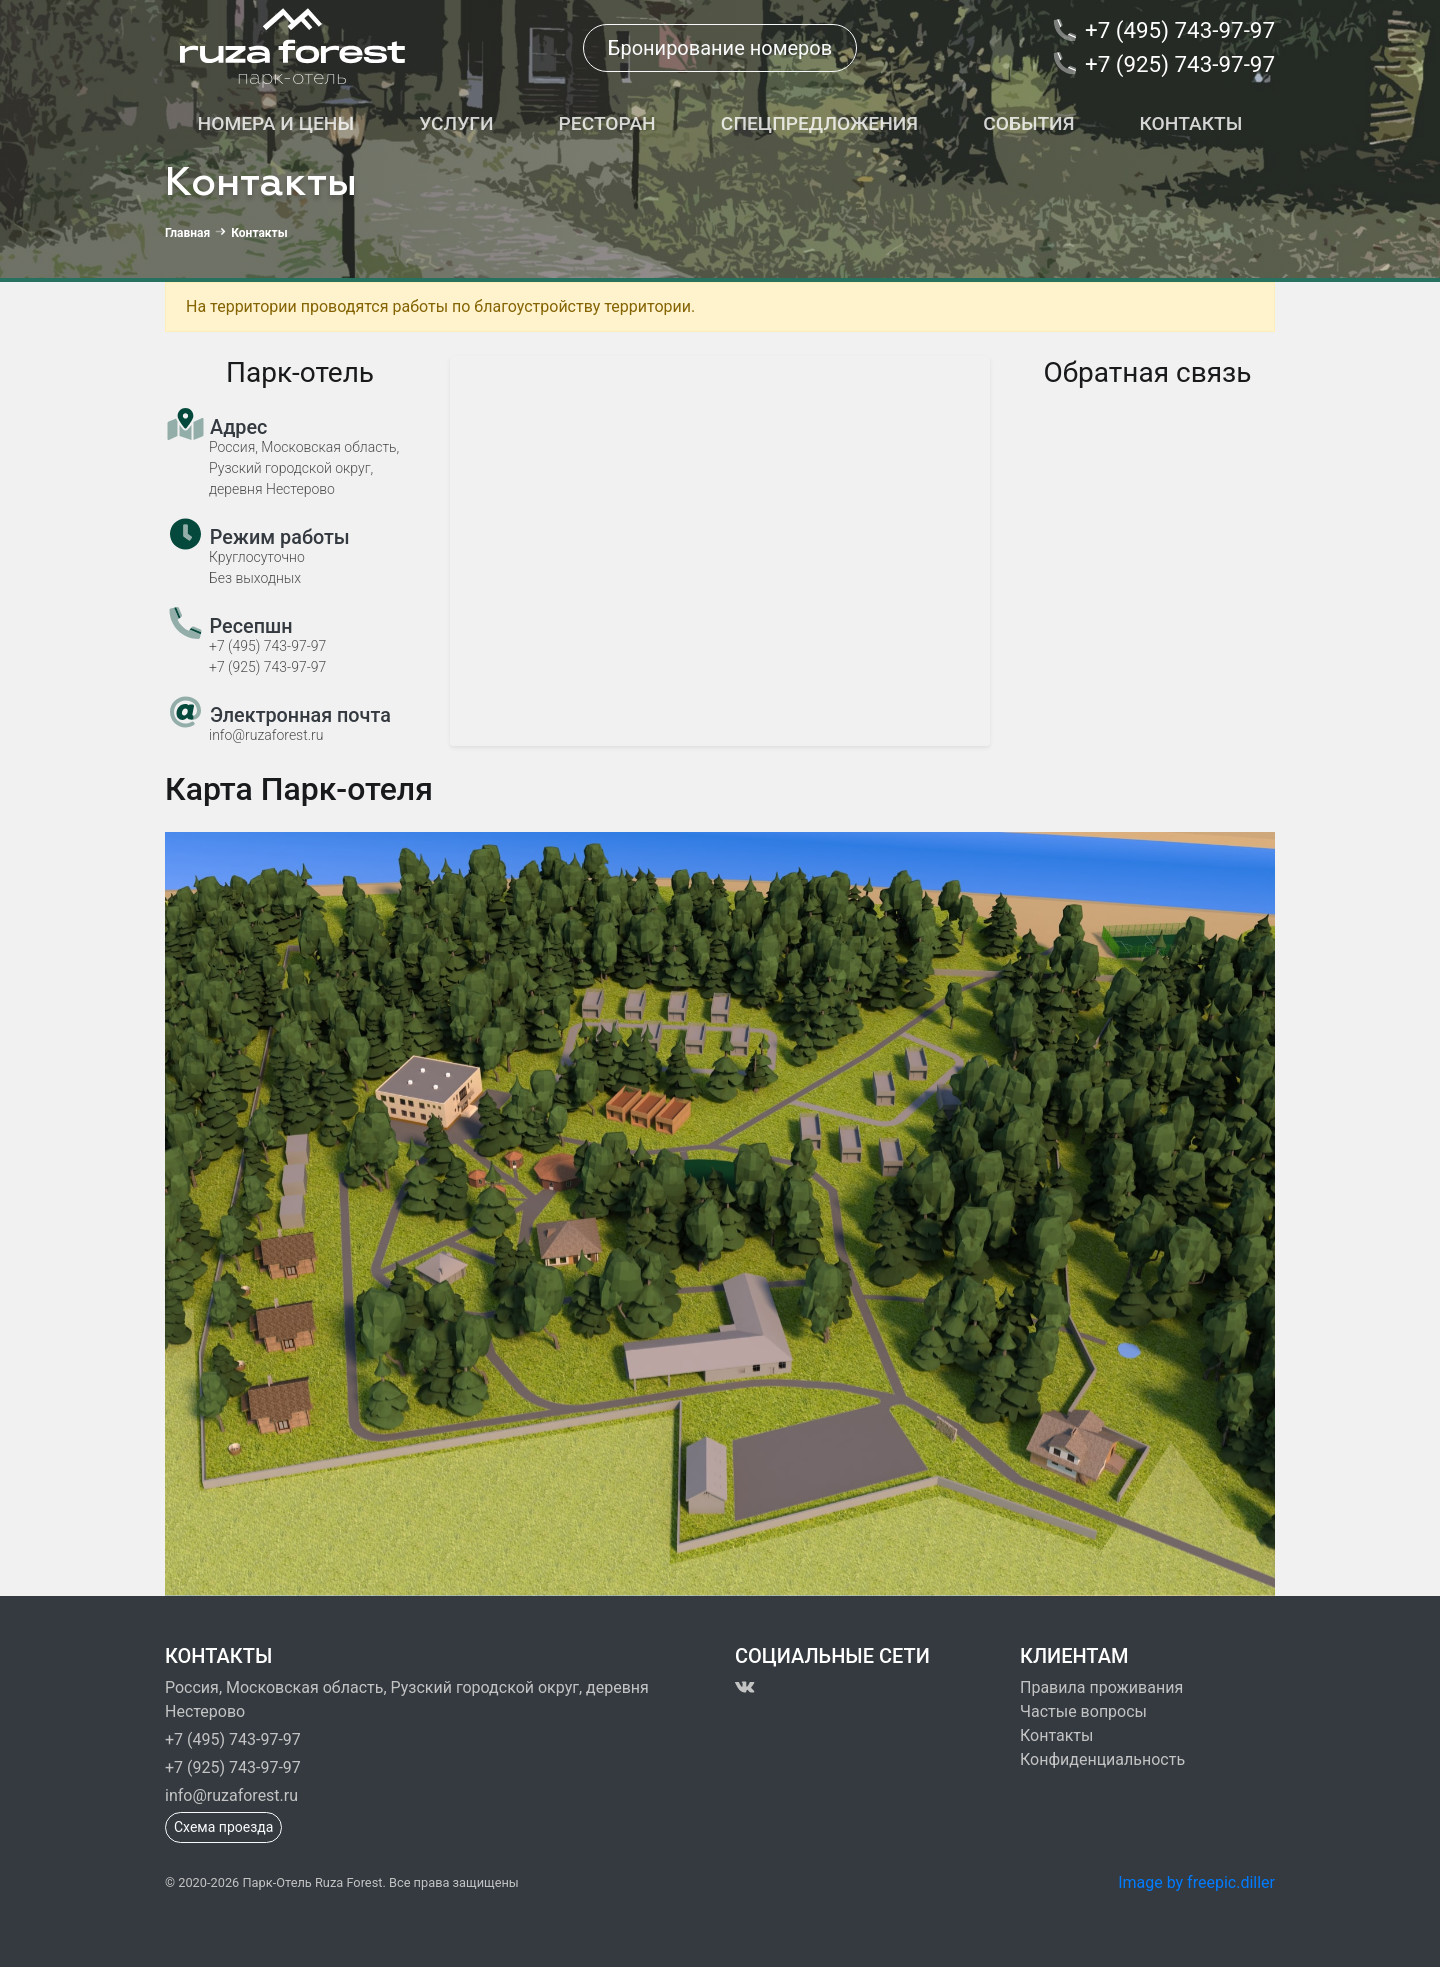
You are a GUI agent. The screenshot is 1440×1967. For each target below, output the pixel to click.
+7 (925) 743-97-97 (233, 1767)
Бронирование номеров (720, 48)
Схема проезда (223, 1827)
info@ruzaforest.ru (231, 1795)
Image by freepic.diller (1196, 1882)
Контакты (1056, 1735)
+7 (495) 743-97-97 (233, 1739)
